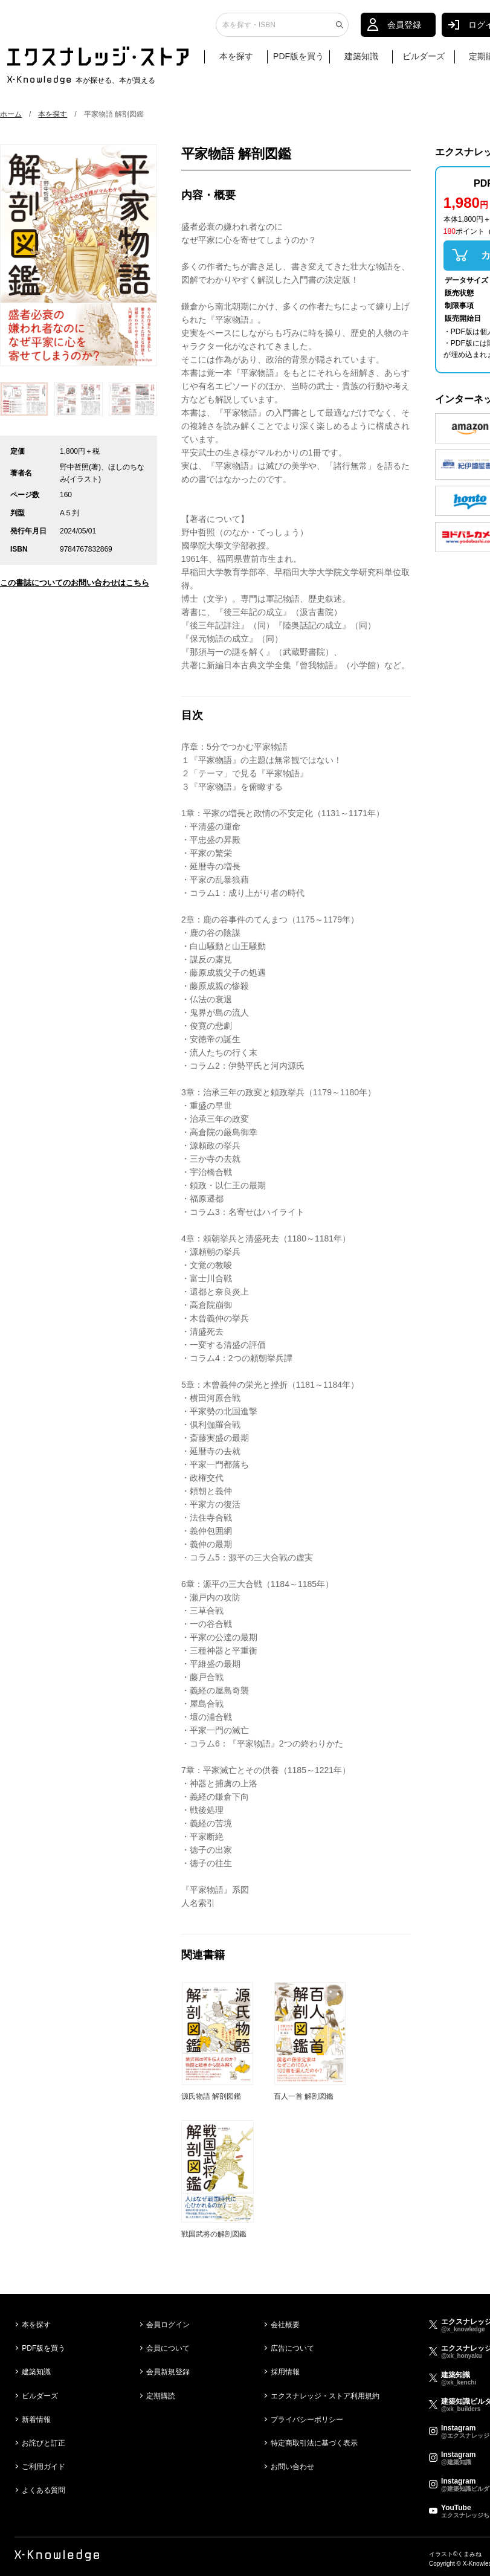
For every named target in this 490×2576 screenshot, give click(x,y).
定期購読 (160, 2396)
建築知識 (361, 58)
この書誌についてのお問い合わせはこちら (74, 582)
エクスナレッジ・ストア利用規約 (325, 2396)
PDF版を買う (298, 58)
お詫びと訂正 (43, 2443)
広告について (292, 2348)
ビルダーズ (423, 58)
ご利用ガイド (43, 2466)
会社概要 (285, 2324)
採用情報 (285, 2372)
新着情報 (36, 2419)
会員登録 (404, 27)
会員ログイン (168, 2324)
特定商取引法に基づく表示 (314, 2443)
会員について (168, 2348)
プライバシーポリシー (307, 2419)
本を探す (242, 59)
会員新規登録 (168, 2372)
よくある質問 (43, 2490)
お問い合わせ (292, 2466)
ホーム (11, 114)
